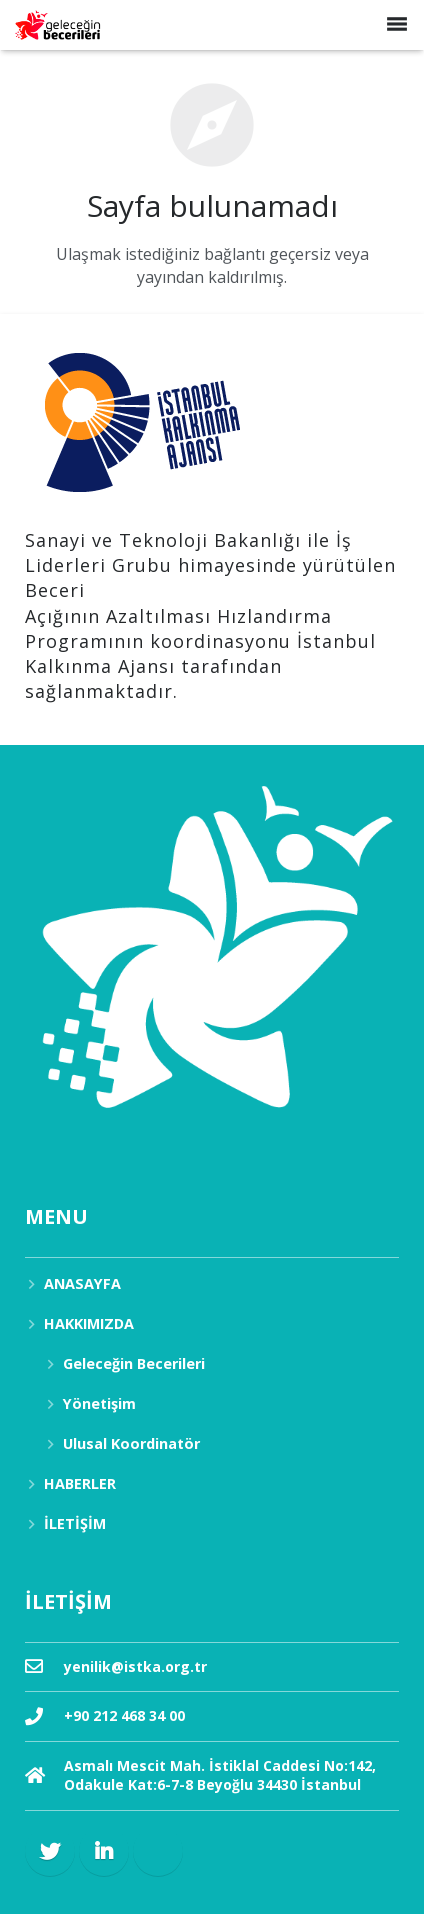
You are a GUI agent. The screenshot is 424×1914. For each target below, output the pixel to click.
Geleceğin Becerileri (134, 1363)
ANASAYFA (82, 1283)
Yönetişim (99, 1403)
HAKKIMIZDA (89, 1323)
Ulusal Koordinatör (131, 1443)
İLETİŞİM (75, 1523)
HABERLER (80, 1483)
